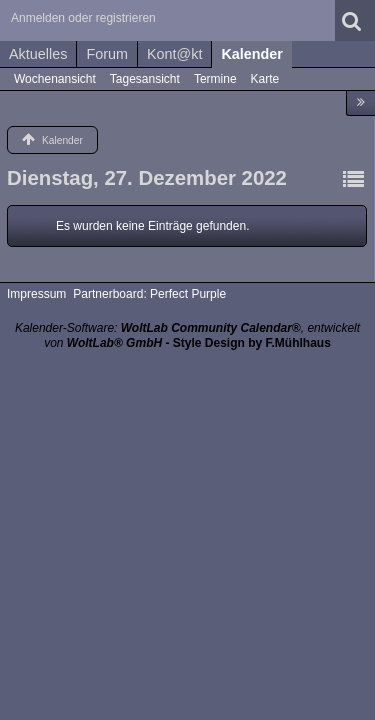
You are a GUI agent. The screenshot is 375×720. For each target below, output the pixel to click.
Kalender (252, 54)
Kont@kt (174, 54)
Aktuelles (38, 54)
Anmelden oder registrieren (83, 18)
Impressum (36, 294)
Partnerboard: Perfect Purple (149, 294)
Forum (107, 54)
